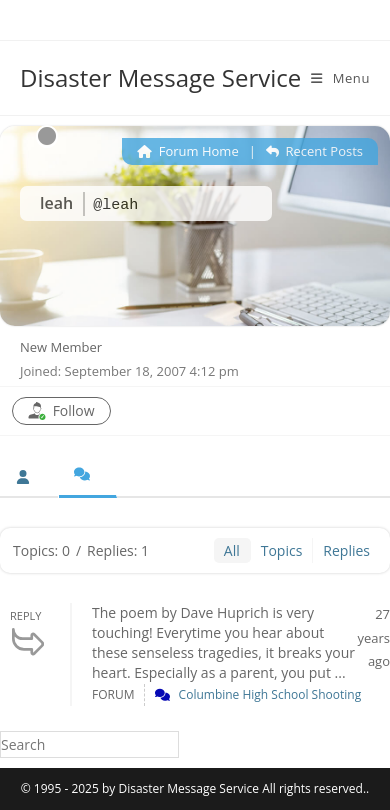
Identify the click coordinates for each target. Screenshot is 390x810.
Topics (282, 550)
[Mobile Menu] (340, 78)
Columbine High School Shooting (270, 694)
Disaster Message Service (160, 77)
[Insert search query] (89, 744)
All (232, 550)
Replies (346, 550)
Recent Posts (314, 151)
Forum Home (187, 151)
